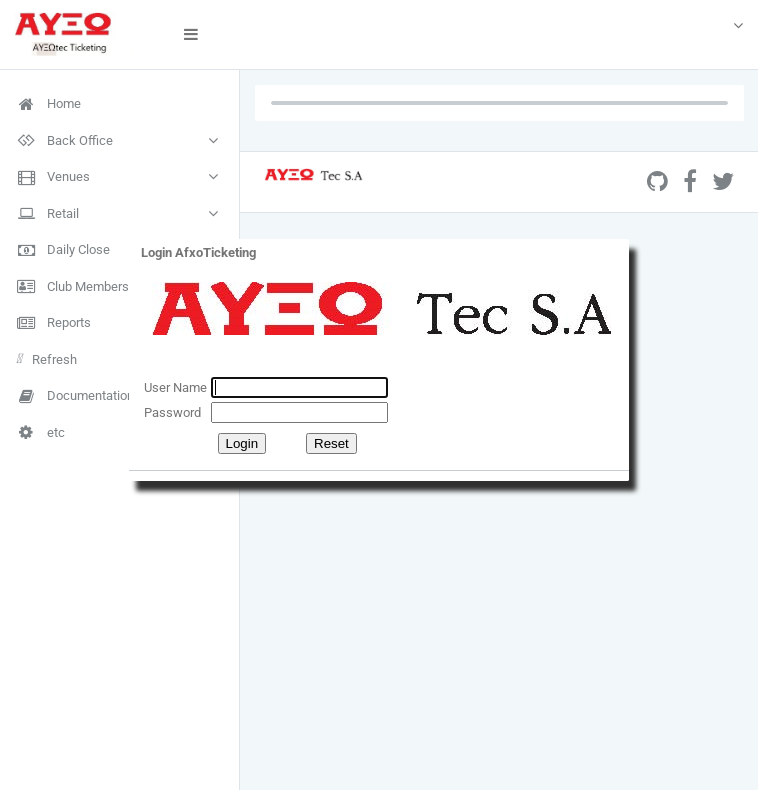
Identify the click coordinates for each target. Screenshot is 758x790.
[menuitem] (119, 103)
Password (172, 412)
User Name (175, 387)
